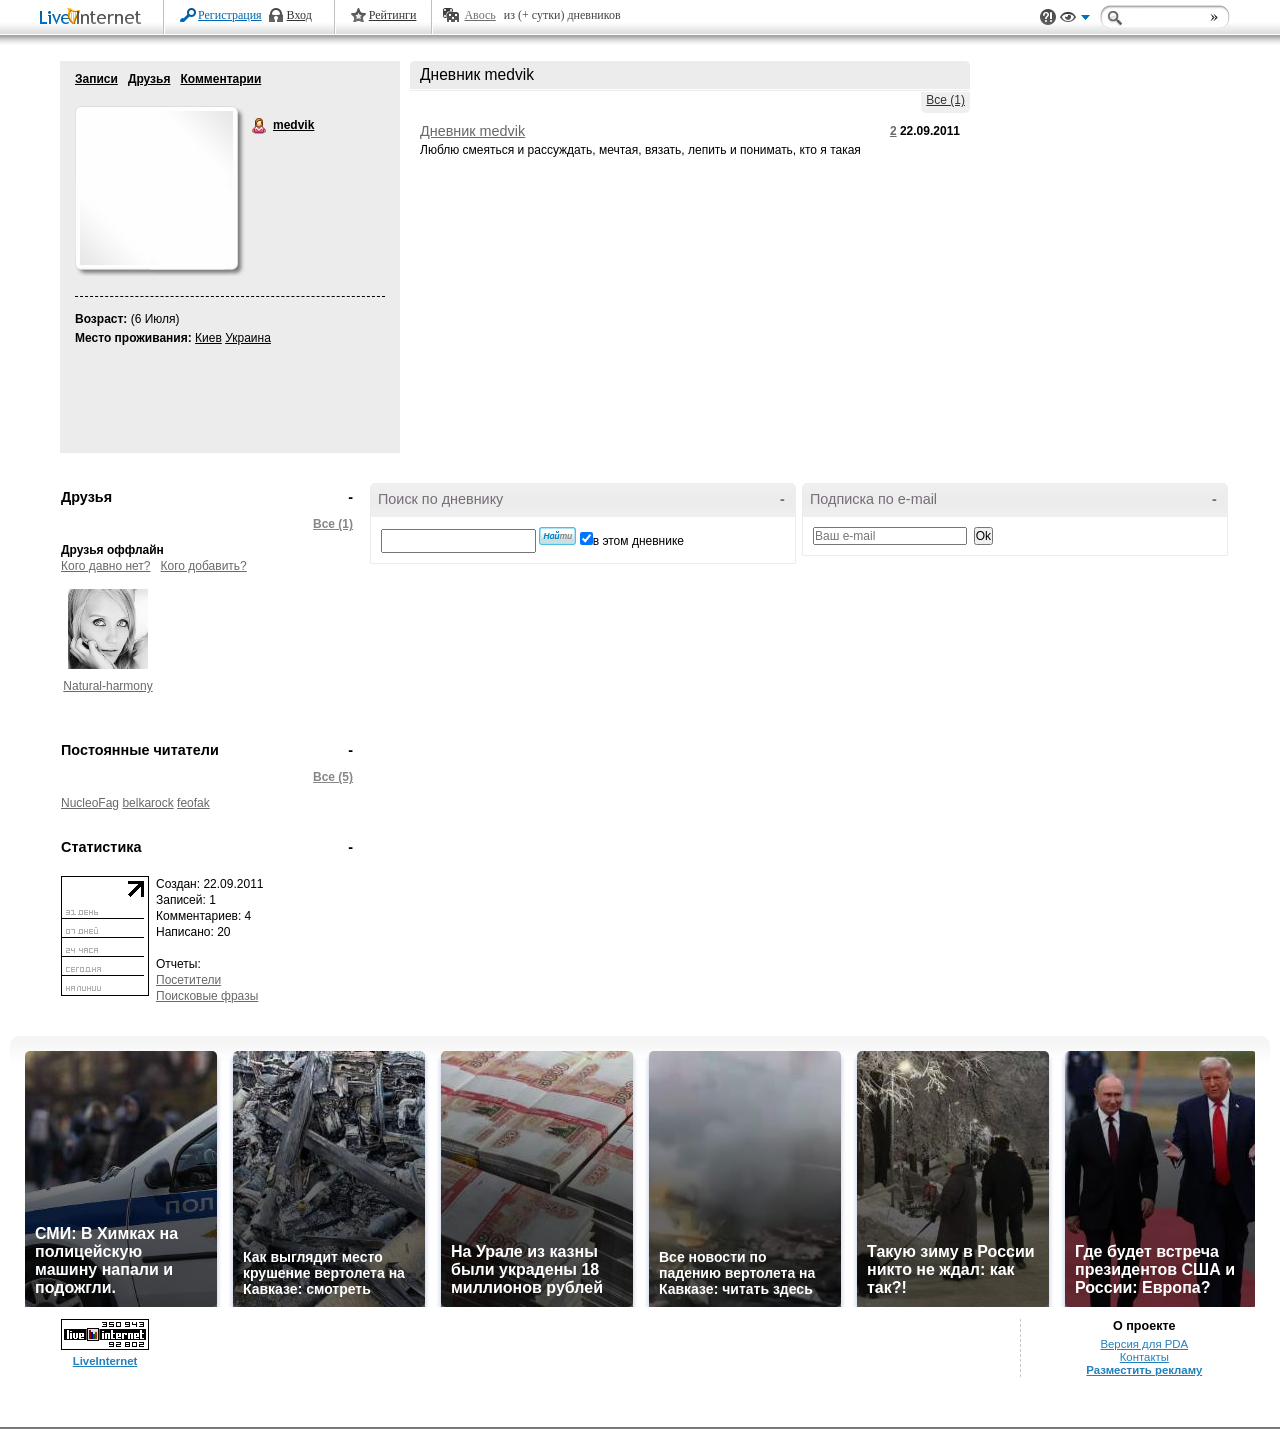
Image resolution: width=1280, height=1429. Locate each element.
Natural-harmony (107, 686)
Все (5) (333, 777)
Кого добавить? (204, 566)
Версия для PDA (1144, 1344)
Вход (299, 15)
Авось (479, 15)
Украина (248, 338)
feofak (193, 803)
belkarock (147, 803)
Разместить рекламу (1144, 1370)
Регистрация (230, 15)
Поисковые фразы (207, 996)
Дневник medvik (472, 131)
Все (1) (945, 100)
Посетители (188, 980)
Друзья (149, 79)
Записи (96, 79)
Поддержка (1048, 17)
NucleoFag (90, 803)
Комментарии (220, 79)
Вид (1075, 20)
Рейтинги (393, 15)
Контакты (1144, 1357)
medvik (260, 126)
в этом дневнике (638, 541)
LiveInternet (94, 18)
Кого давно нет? (106, 566)
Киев (208, 338)
